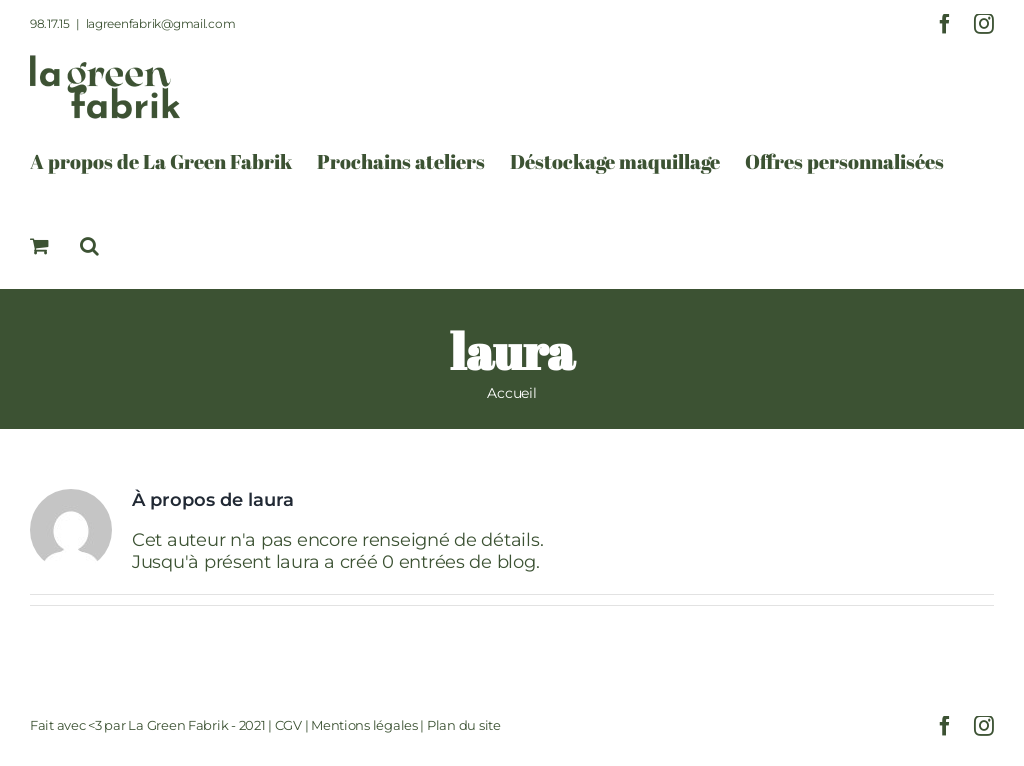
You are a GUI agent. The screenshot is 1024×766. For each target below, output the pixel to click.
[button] (89, 246)
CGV (288, 725)
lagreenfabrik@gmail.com (161, 23)
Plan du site (464, 725)
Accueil (511, 393)
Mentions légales (364, 725)
